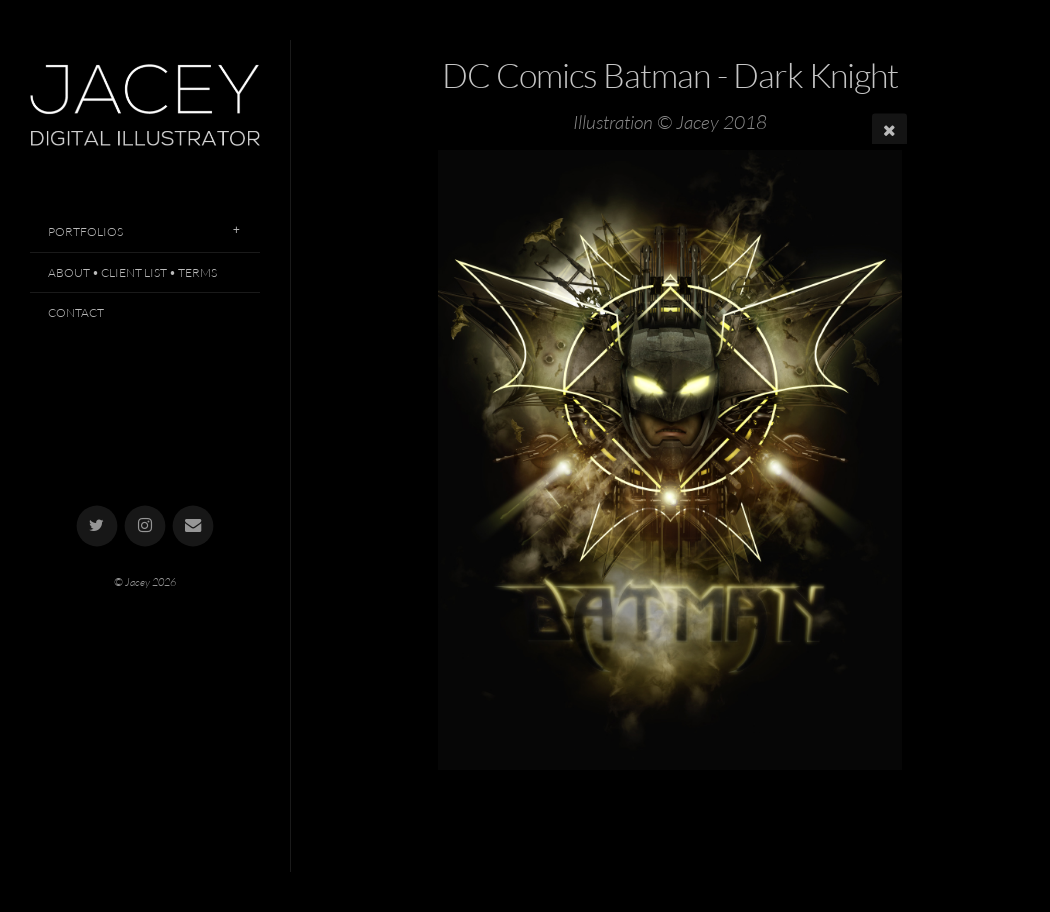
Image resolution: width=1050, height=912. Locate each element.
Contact (76, 312)
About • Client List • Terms (132, 272)
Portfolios (85, 231)
